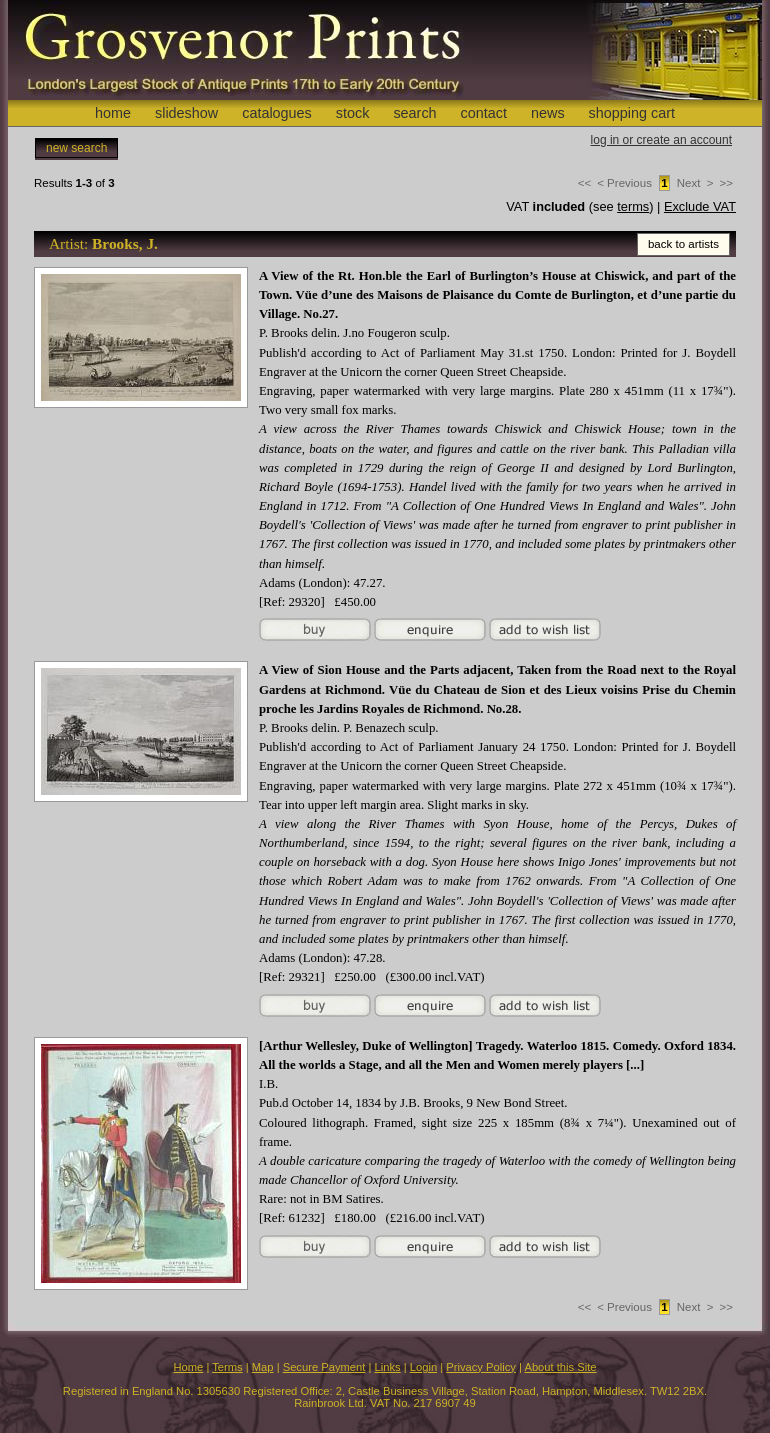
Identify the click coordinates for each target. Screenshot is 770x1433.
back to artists (683, 244)
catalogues (277, 113)
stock (353, 113)
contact (484, 113)
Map (263, 1367)
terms (633, 206)
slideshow (186, 113)
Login (423, 1367)
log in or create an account (661, 140)
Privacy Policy (481, 1367)
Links (388, 1367)
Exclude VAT (700, 206)
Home (188, 1367)
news (548, 113)
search (414, 113)
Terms (227, 1367)
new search (76, 148)
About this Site (560, 1367)
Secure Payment (324, 1367)
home (113, 113)
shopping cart (632, 113)
